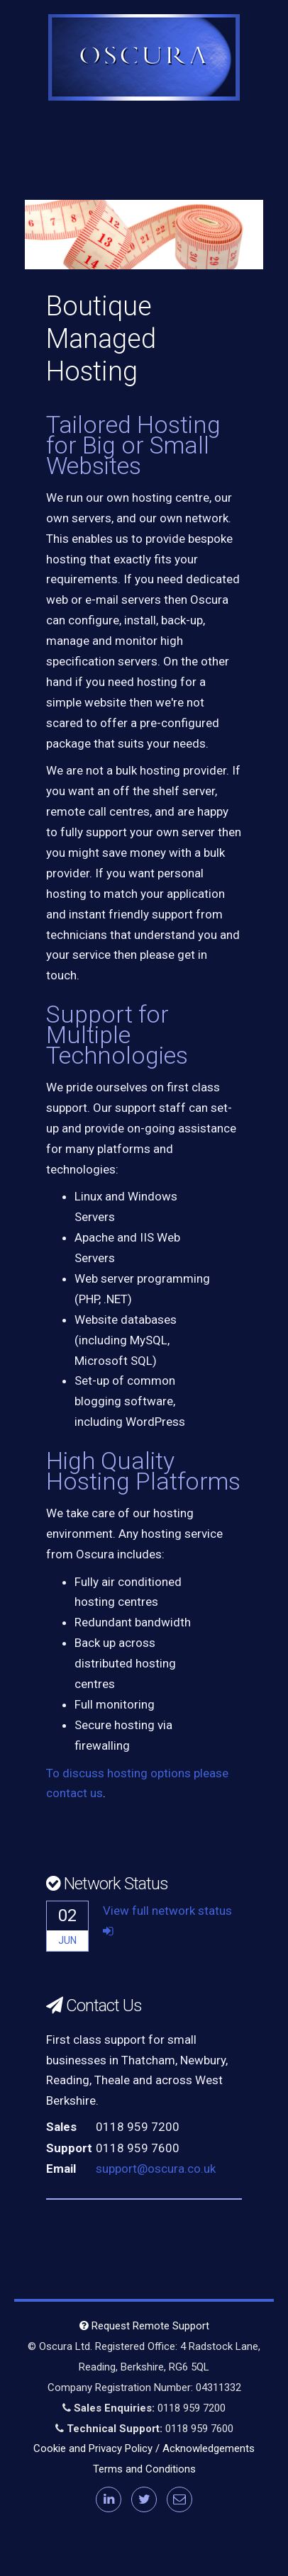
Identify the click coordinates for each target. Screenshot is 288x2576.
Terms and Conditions (144, 2469)
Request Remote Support (144, 2325)
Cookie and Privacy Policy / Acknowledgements (144, 2448)
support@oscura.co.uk (156, 2168)
